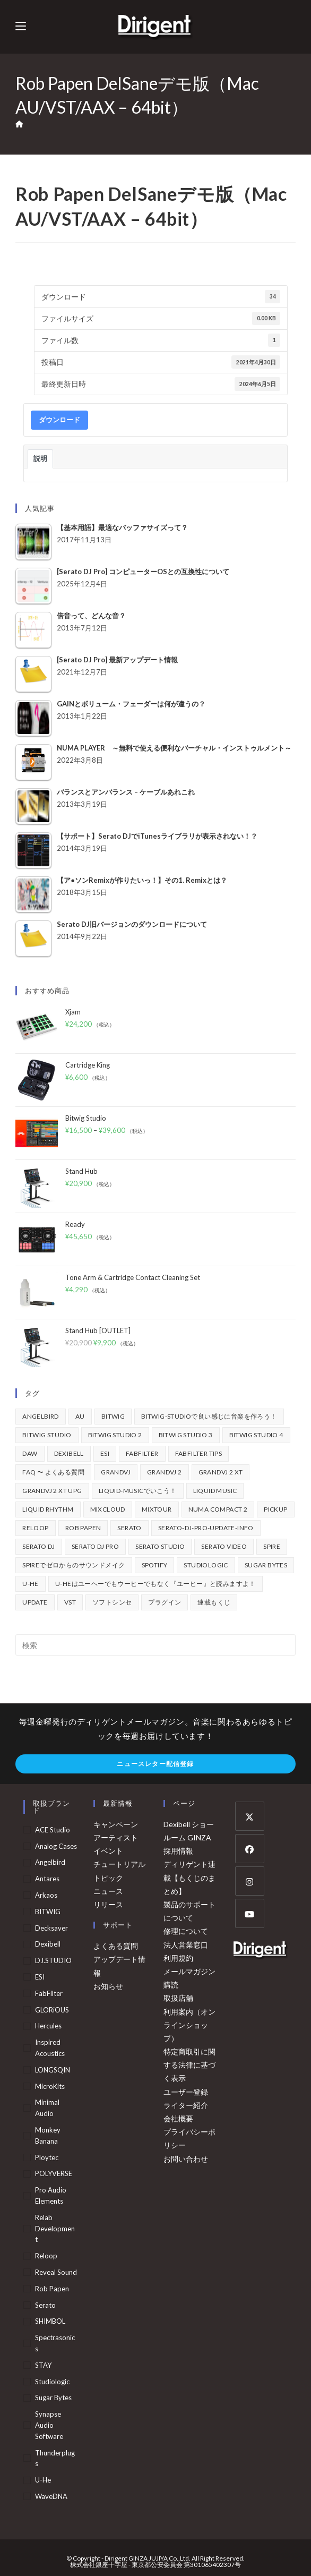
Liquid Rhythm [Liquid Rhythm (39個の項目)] (47, 1509)
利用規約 (178, 1958)
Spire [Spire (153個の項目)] (271, 1546)
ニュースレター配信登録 (155, 1764)
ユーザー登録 (185, 2091)
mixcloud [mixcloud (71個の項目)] (107, 1509)
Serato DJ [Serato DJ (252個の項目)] (38, 1546)
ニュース (108, 1891)
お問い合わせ (185, 2158)
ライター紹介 (185, 2105)
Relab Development (55, 2228)
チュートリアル (119, 1864)
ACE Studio (52, 1830)
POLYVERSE (53, 2173)
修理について (185, 1930)
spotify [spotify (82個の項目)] (155, 1565)
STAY (43, 2365)
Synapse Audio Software (49, 2425)
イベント (108, 1850)
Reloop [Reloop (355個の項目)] (35, 1528)
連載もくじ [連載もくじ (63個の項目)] (213, 1602)
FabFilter (49, 1993)
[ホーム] (19, 124)
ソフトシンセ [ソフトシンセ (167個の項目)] (112, 1602)
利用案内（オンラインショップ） (189, 2025)
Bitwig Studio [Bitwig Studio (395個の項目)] (46, 1435)
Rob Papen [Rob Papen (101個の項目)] (83, 1528)
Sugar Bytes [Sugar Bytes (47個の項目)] (266, 1565)
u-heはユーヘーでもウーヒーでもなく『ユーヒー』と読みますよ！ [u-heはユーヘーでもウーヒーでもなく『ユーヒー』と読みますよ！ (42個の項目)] (155, 1584)
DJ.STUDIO (53, 1960)
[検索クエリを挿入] (155, 1645)
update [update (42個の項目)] (34, 1602)
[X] (249, 1816)
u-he (43, 2480)
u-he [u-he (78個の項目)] (30, 1584)
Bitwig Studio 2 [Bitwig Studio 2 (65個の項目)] (115, 1435)
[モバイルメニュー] (20, 26)
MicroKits (50, 2086)
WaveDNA (51, 2496)
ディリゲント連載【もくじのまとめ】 (189, 1877)
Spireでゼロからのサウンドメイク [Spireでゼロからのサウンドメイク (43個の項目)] (73, 1565)
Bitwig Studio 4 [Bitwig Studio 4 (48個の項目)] (256, 1435)
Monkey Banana (48, 2135)
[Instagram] (249, 1881)
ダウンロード (59, 419)
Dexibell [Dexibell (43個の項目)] (69, 1453)
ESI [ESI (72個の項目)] (104, 1453)
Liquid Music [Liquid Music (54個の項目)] (215, 1491)
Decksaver (51, 1928)
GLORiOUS (52, 2010)
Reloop (46, 2255)
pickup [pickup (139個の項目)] (275, 1509)
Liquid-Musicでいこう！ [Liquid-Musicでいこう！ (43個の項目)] (138, 1491)
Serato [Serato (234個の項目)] (129, 1528)
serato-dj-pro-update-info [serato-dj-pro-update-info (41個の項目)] (206, 1528)
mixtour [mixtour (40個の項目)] (157, 1509)
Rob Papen (52, 2288)
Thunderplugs (55, 2458)
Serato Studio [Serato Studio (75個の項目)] (160, 1546)
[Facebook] (249, 1848)
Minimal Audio (47, 2108)
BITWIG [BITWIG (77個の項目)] (113, 1416)
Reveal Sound (56, 2272)
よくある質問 (115, 1945)
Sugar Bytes (53, 2397)
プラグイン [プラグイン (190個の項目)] (164, 1602)
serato (45, 2305)
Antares (47, 1878)
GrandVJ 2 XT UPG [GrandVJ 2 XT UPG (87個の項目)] (52, 1491)
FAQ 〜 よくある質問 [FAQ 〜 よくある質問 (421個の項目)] (53, 1472)
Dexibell (48, 1944)
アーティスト (115, 1837)
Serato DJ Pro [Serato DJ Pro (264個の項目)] (95, 1546)
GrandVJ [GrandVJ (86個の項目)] (116, 1472)
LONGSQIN (52, 2070)
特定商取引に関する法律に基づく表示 (189, 2065)
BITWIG (48, 1911)
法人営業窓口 (185, 1944)
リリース (108, 1904)
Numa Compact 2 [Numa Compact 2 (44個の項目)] (218, 1509)
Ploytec (46, 2157)
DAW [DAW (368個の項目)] (29, 1453)
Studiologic (52, 2381)
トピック (108, 1877)
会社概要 (178, 2118)
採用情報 (178, 1850)
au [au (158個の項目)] (80, 1416)
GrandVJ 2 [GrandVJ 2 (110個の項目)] (164, 1472)
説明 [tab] (40, 458)
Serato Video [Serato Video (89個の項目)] (224, 1546)
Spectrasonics (55, 2343)
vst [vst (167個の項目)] (70, 1602)
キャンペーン (115, 1824)
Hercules (48, 2025)
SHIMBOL (50, 2321)
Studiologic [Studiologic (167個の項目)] (206, 1565)
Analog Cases (56, 1846)
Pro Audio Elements (50, 2195)
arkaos (46, 1895)
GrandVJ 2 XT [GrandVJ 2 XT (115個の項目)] (220, 1472)
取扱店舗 (178, 1997)
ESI (40, 1977)
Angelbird (50, 1862)
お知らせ (108, 1986)
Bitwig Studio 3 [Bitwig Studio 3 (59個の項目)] (186, 1435)
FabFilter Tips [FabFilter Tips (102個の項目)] (198, 1453)
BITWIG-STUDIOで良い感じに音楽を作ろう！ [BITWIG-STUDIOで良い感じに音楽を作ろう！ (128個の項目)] (209, 1416)
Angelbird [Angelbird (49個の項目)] (40, 1416)
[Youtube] (249, 1913)
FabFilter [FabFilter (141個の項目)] (142, 1453)
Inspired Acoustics (50, 2048)
